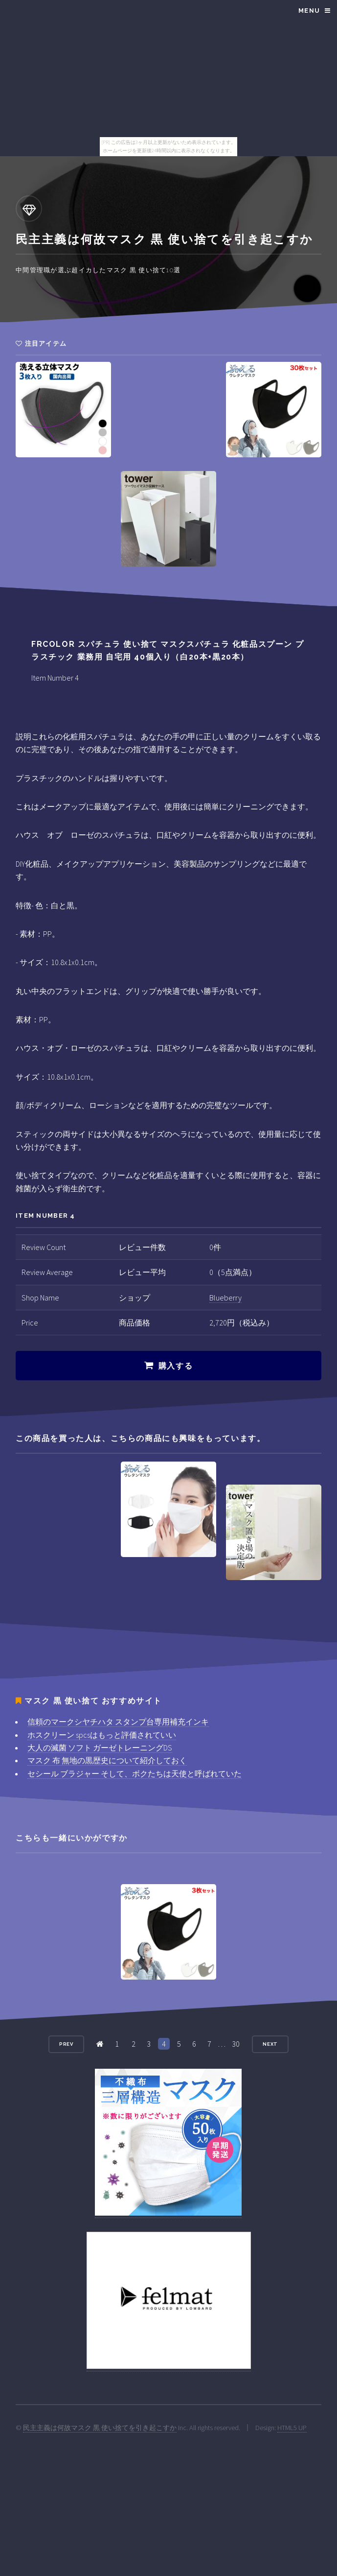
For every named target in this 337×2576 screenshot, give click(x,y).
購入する (175, 1366)
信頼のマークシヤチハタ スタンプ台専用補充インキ (118, 1721)
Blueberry (225, 1297)
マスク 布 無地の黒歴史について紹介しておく (107, 1760)
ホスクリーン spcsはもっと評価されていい (101, 1735)
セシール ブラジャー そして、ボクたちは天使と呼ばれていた (134, 1773)
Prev (66, 2044)
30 (236, 2044)
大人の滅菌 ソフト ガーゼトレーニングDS (99, 1747)
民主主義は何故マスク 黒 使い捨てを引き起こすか (100, 2427)
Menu (309, 10)
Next (270, 2044)
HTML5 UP (292, 2427)
